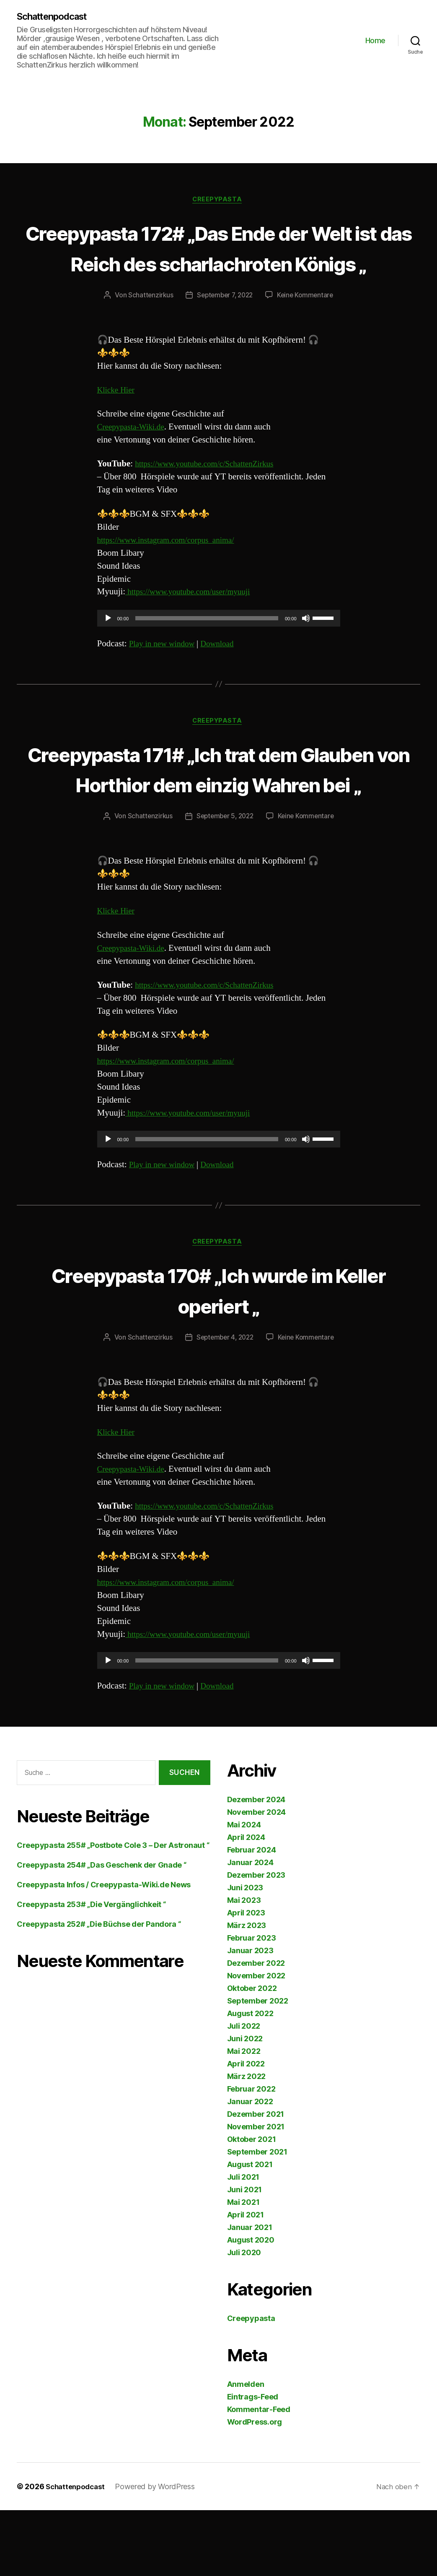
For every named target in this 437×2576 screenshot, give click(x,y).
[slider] (206, 651)
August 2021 (250, 2230)
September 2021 (257, 2217)
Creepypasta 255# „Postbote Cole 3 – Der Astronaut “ (113, 1911)
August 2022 (250, 2079)
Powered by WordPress (159, 2552)
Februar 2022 (251, 2154)
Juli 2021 (243, 2242)
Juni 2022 (245, 2104)
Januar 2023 (250, 2016)
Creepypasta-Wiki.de (134, 459)
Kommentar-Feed (258, 2475)
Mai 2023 (244, 1966)
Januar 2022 (250, 2167)
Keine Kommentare (308, 328)
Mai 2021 (243, 2268)
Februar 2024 (251, 1915)
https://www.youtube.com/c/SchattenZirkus (211, 496)
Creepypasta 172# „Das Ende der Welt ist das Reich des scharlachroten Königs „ (218, 264)
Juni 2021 (244, 2255)
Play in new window (165, 676)
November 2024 (256, 1877)
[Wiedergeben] (108, 651)
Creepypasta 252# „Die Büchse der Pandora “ (99, 1989)
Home (375, 40)
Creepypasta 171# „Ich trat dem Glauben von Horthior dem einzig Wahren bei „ (218, 817)
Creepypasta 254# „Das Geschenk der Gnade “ (101, 1930)
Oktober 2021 (251, 2205)
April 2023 (246, 1978)
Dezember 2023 (256, 1940)
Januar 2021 (249, 2293)
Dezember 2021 (255, 2179)
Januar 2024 (250, 1928)
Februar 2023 (251, 2003)
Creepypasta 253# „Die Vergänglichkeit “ (91, 1970)
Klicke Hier (117, 422)
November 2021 (256, 2192)
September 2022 (257, 2066)
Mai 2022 (244, 2117)
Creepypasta (218, 201)
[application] (218, 651)
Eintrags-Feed (253, 2462)
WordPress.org (254, 2487)
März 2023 (246, 1991)
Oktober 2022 (252, 2054)
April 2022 (246, 2129)
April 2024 (246, 1903)
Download (225, 676)
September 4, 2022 (224, 1403)
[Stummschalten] (306, 651)
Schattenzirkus (147, 328)
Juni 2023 (245, 1953)
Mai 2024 (244, 1890)
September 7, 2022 (224, 328)
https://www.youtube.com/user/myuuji (194, 624)
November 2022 (256, 2041)
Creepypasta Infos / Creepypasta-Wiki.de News (104, 1950)
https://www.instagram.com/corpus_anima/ (172, 572)
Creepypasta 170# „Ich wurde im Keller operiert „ (218, 1354)
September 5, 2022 (224, 881)
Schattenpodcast (56, 17)
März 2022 (246, 2142)
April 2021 (245, 2280)
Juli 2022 (244, 2091)
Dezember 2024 (256, 1865)
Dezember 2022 (256, 2028)
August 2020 (250, 2305)
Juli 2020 (244, 2318)
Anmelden (245, 2450)
